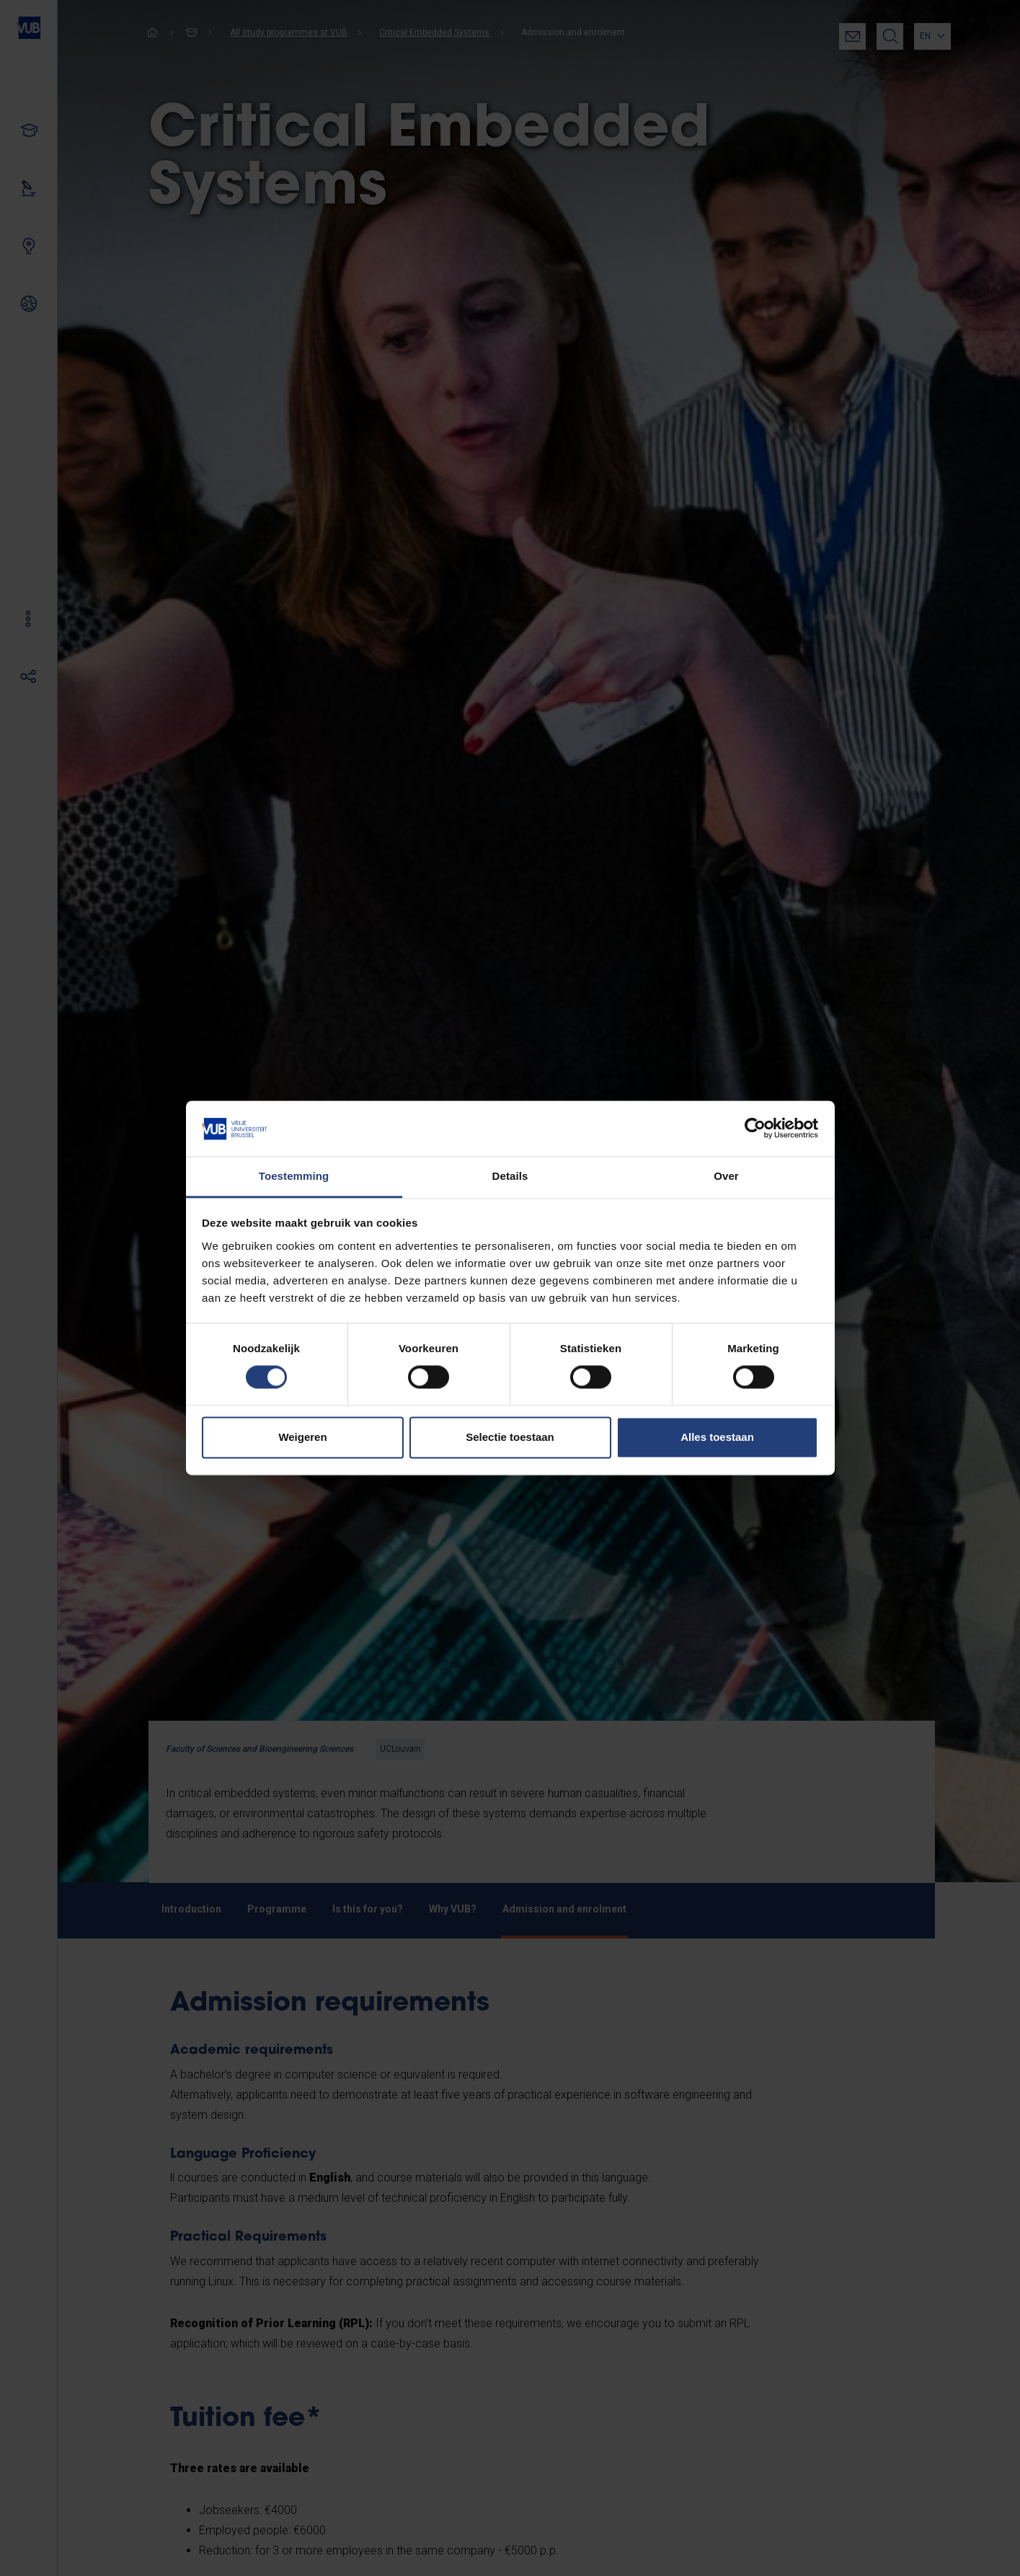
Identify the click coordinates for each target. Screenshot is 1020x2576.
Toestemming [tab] (294, 1176)
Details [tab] (510, 1176)
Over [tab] (726, 1176)
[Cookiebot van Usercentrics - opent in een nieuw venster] (755, 1128)
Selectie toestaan (510, 1437)
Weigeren (302, 1437)
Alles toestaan (717, 1437)
